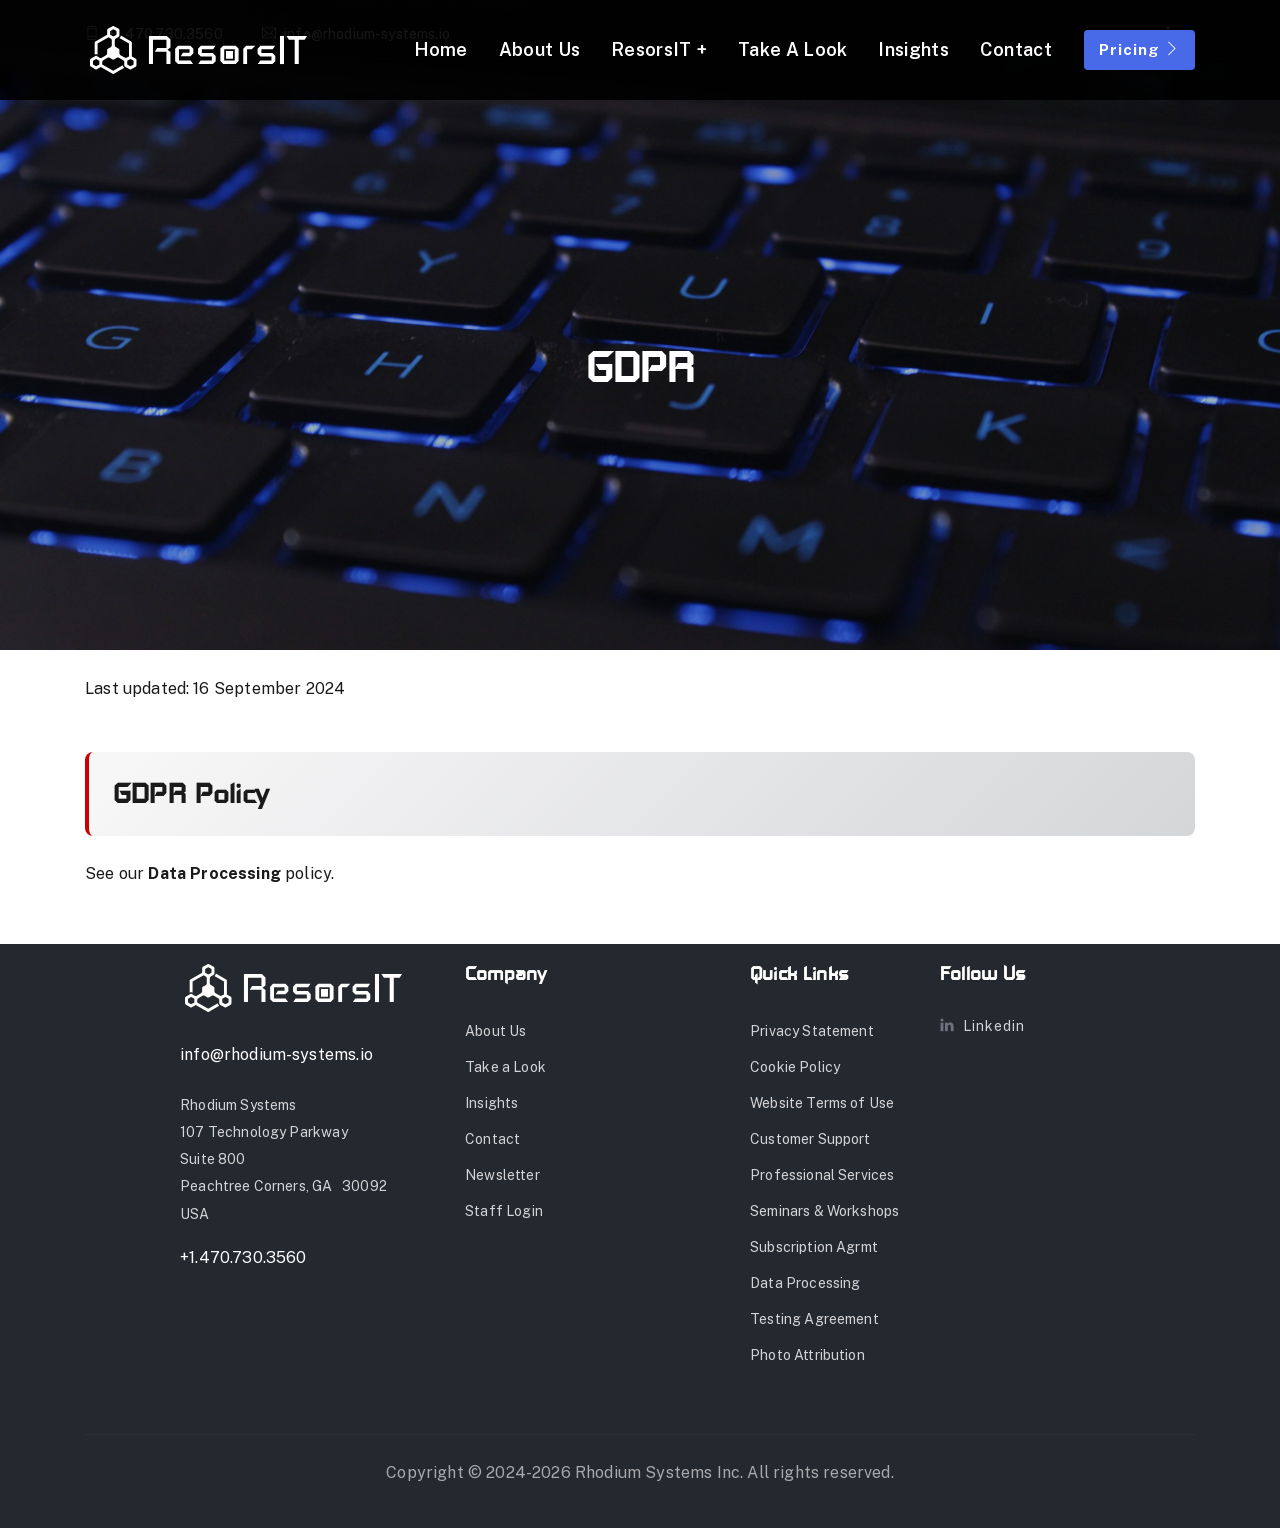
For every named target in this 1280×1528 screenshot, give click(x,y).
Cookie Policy (795, 1067)
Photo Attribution (807, 1355)
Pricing (1139, 49)
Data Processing (214, 873)
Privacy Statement (812, 1031)
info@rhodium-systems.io (276, 1054)
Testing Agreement (814, 1319)
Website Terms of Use (822, 1103)
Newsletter (502, 1175)
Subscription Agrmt (814, 1247)
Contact (1016, 49)
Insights (913, 49)
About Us (539, 49)
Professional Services (822, 1175)
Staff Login (504, 1211)
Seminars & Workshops (824, 1211)
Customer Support (810, 1139)
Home (441, 49)
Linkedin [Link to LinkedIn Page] (982, 1026)
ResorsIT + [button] (659, 49)
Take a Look (792, 49)
